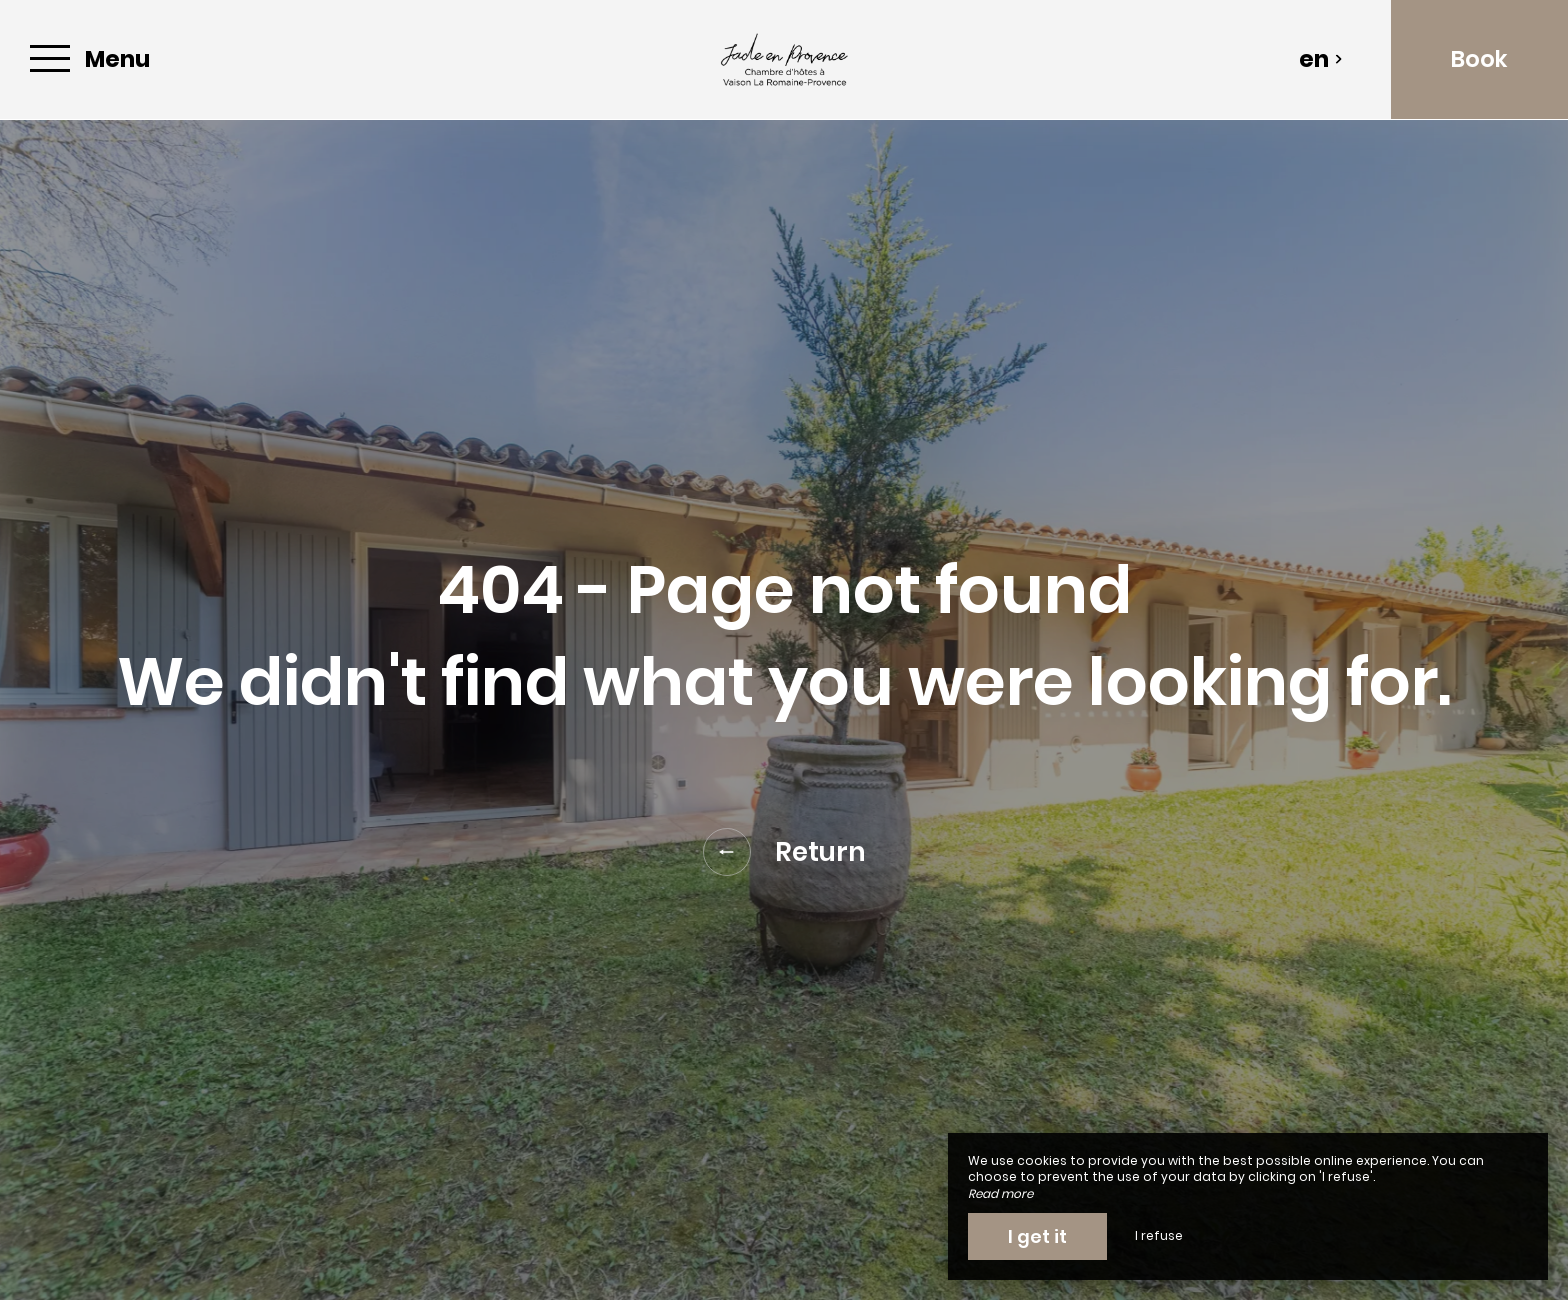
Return (784, 852)
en (1321, 59)
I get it (1037, 1236)
